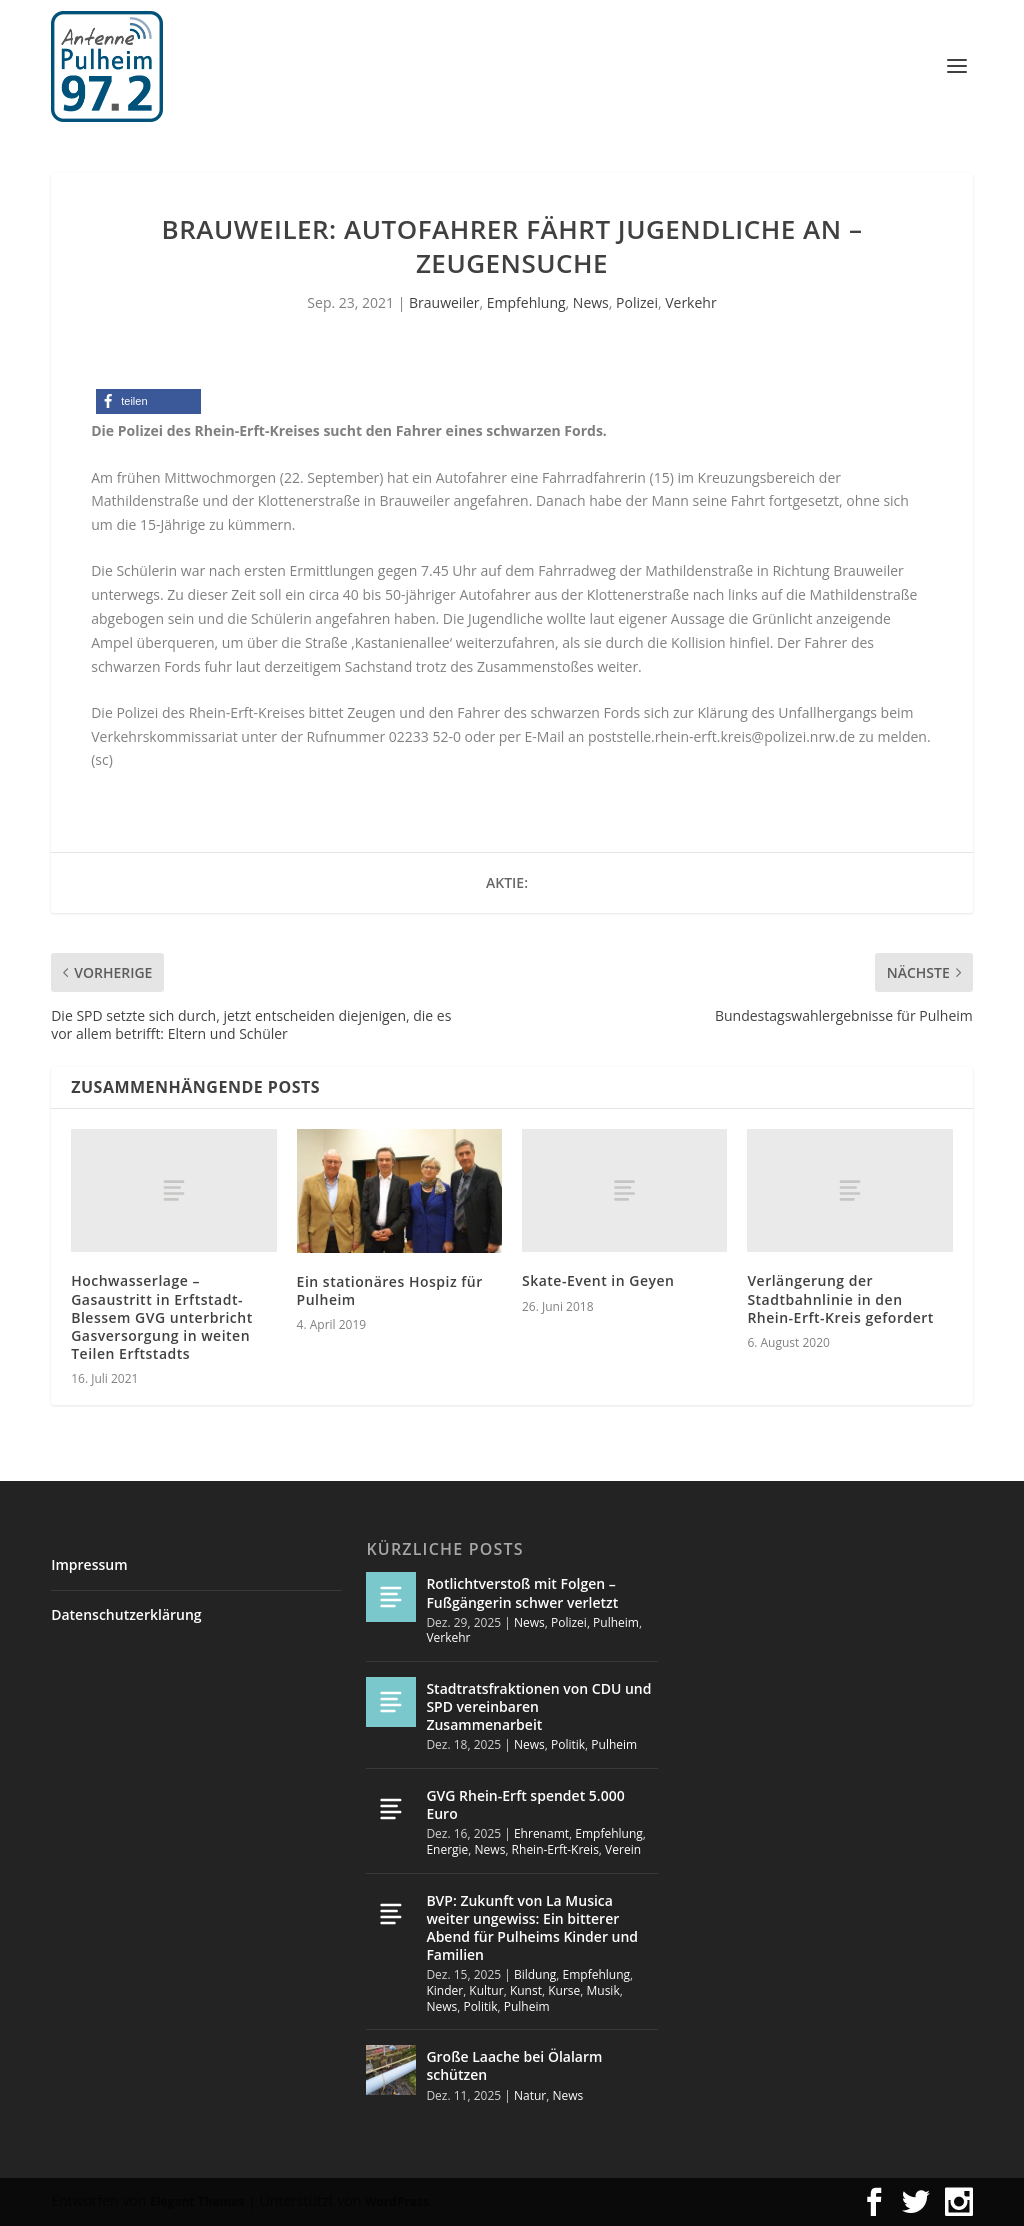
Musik (602, 1990)
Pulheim (616, 1622)
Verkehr (690, 302)
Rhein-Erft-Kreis (555, 1849)
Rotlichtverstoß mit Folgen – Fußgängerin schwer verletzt (522, 1592)
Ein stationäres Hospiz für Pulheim (390, 1290)
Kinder (444, 1990)
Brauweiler (444, 302)
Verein (623, 1849)
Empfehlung (526, 302)
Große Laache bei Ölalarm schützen (514, 2065)
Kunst (526, 1990)
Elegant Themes (197, 2201)
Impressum (89, 1564)
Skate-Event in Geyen (598, 1280)
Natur (530, 2095)
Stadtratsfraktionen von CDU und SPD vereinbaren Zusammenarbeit (538, 1706)
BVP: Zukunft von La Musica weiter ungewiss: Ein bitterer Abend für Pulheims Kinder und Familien (532, 1928)
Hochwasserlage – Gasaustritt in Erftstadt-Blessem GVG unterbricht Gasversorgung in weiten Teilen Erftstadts (162, 1317)
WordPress (397, 2201)
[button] (148, 401)
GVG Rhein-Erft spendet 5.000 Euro (525, 1804)
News (591, 302)
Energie (447, 1849)
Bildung (535, 1974)
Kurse (564, 1990)
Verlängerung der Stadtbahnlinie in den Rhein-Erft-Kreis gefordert (840, 1298)
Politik (568, 1744)
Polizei (637, 302)
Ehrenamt (541, 1833)
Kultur (486, 1990)
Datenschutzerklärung (126, 1614)
